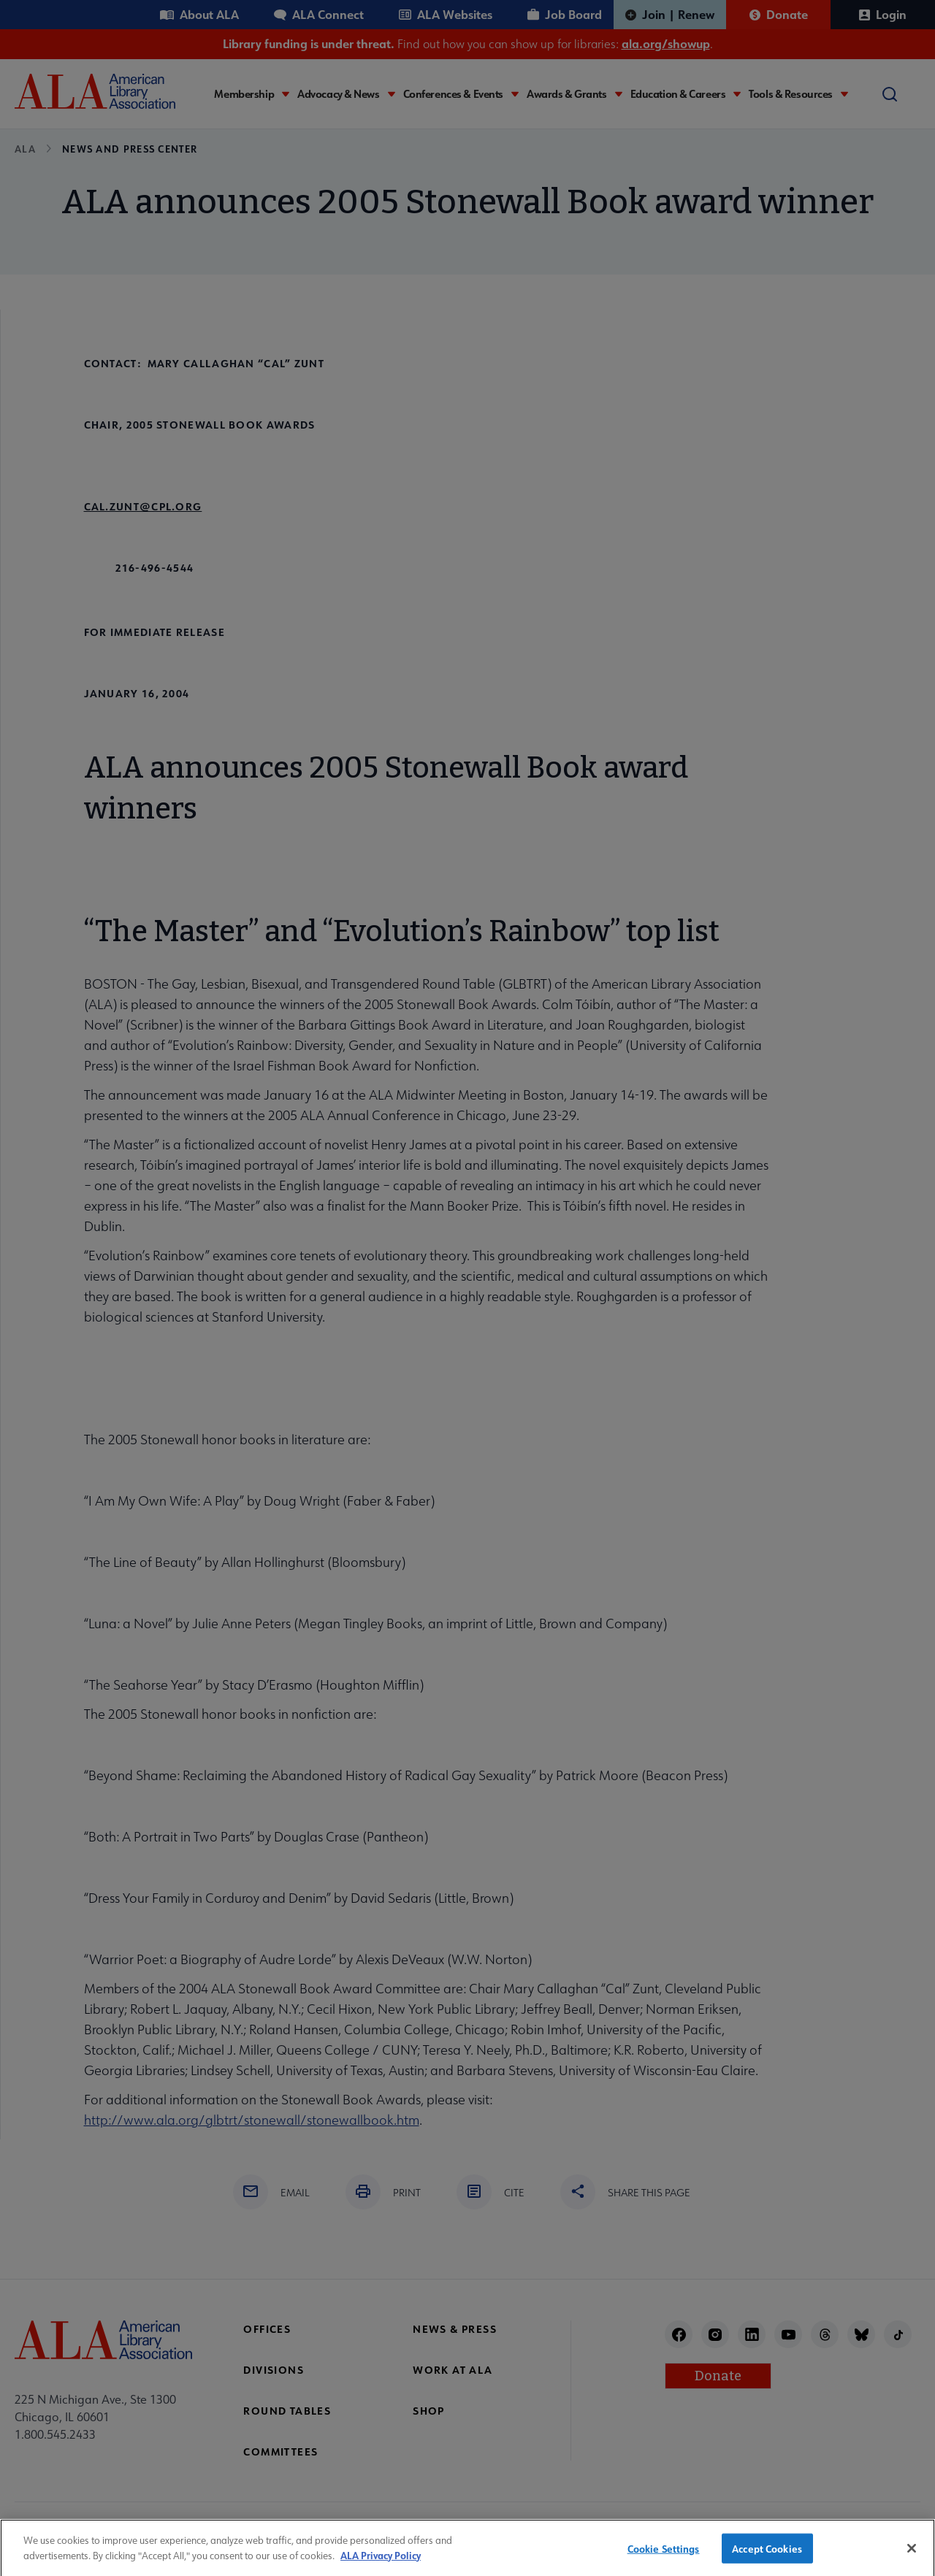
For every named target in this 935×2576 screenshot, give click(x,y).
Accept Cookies (767, 2556)
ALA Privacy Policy (380, 2563)
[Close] (912, 2556)
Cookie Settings (663, 2556)
